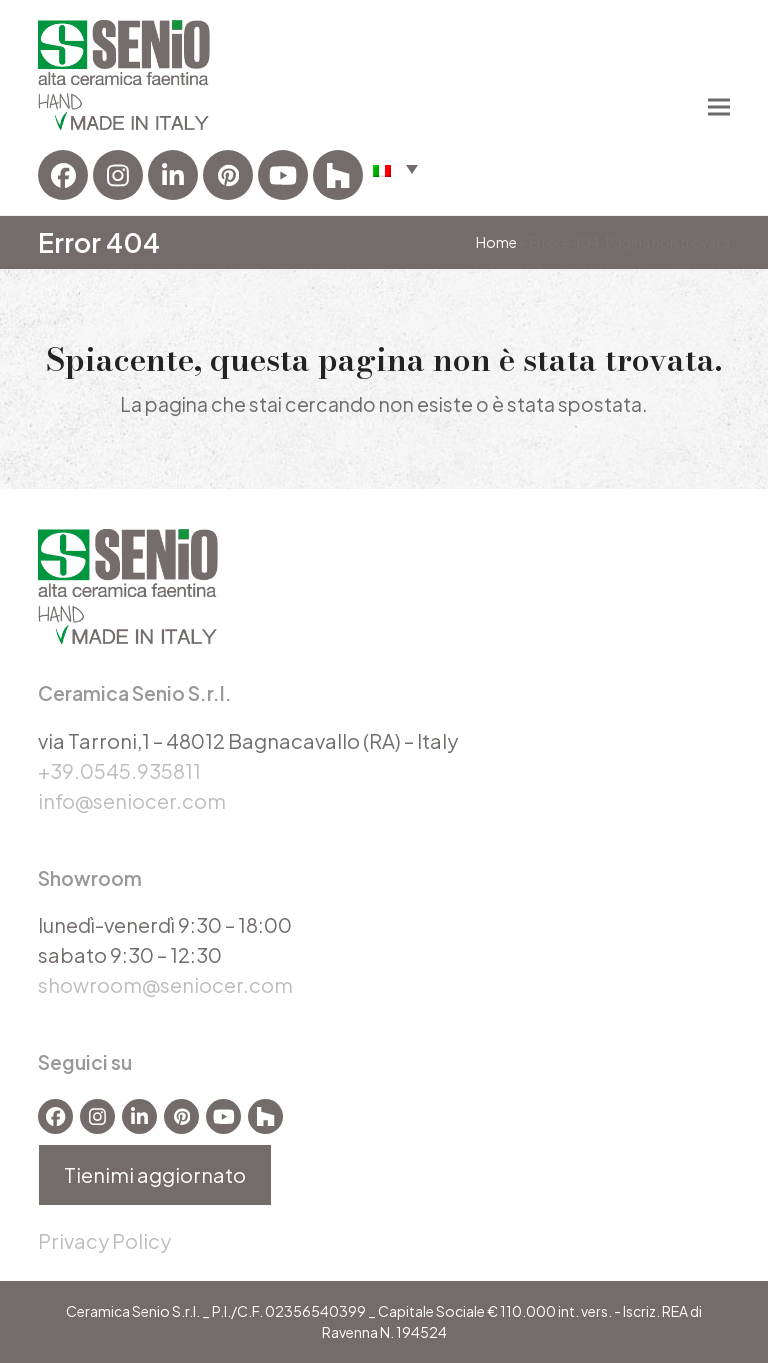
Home (496, 242)
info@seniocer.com (132, 800)
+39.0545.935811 (119, 770)
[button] (719, 107)
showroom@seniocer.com (165, 984)
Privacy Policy (104, 1240)
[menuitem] (395, 168)
